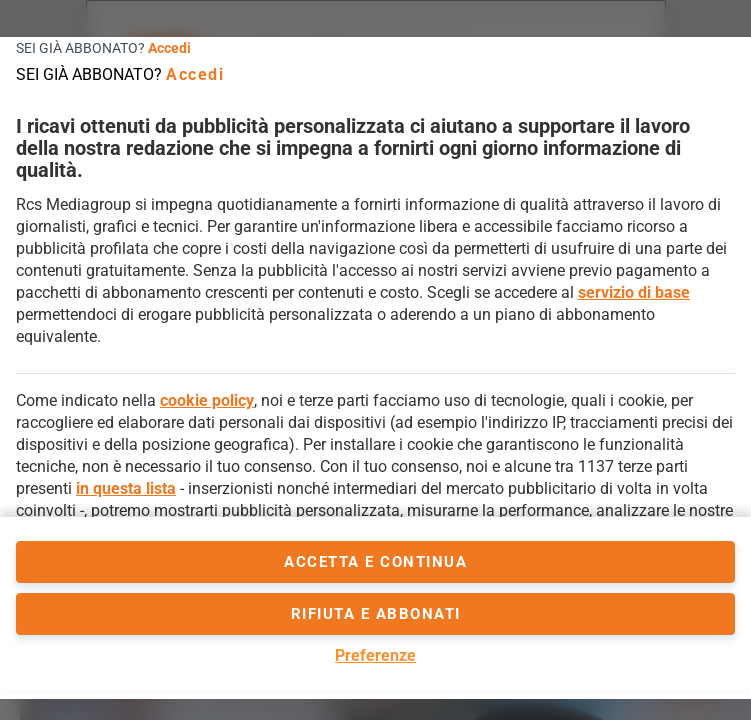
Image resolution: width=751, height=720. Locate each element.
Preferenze (375, 655)
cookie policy (207, 400)
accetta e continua (375, 562)
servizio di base (634, 292)
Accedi (169, 48)
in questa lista (126, 488)
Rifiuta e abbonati (376, 614)
